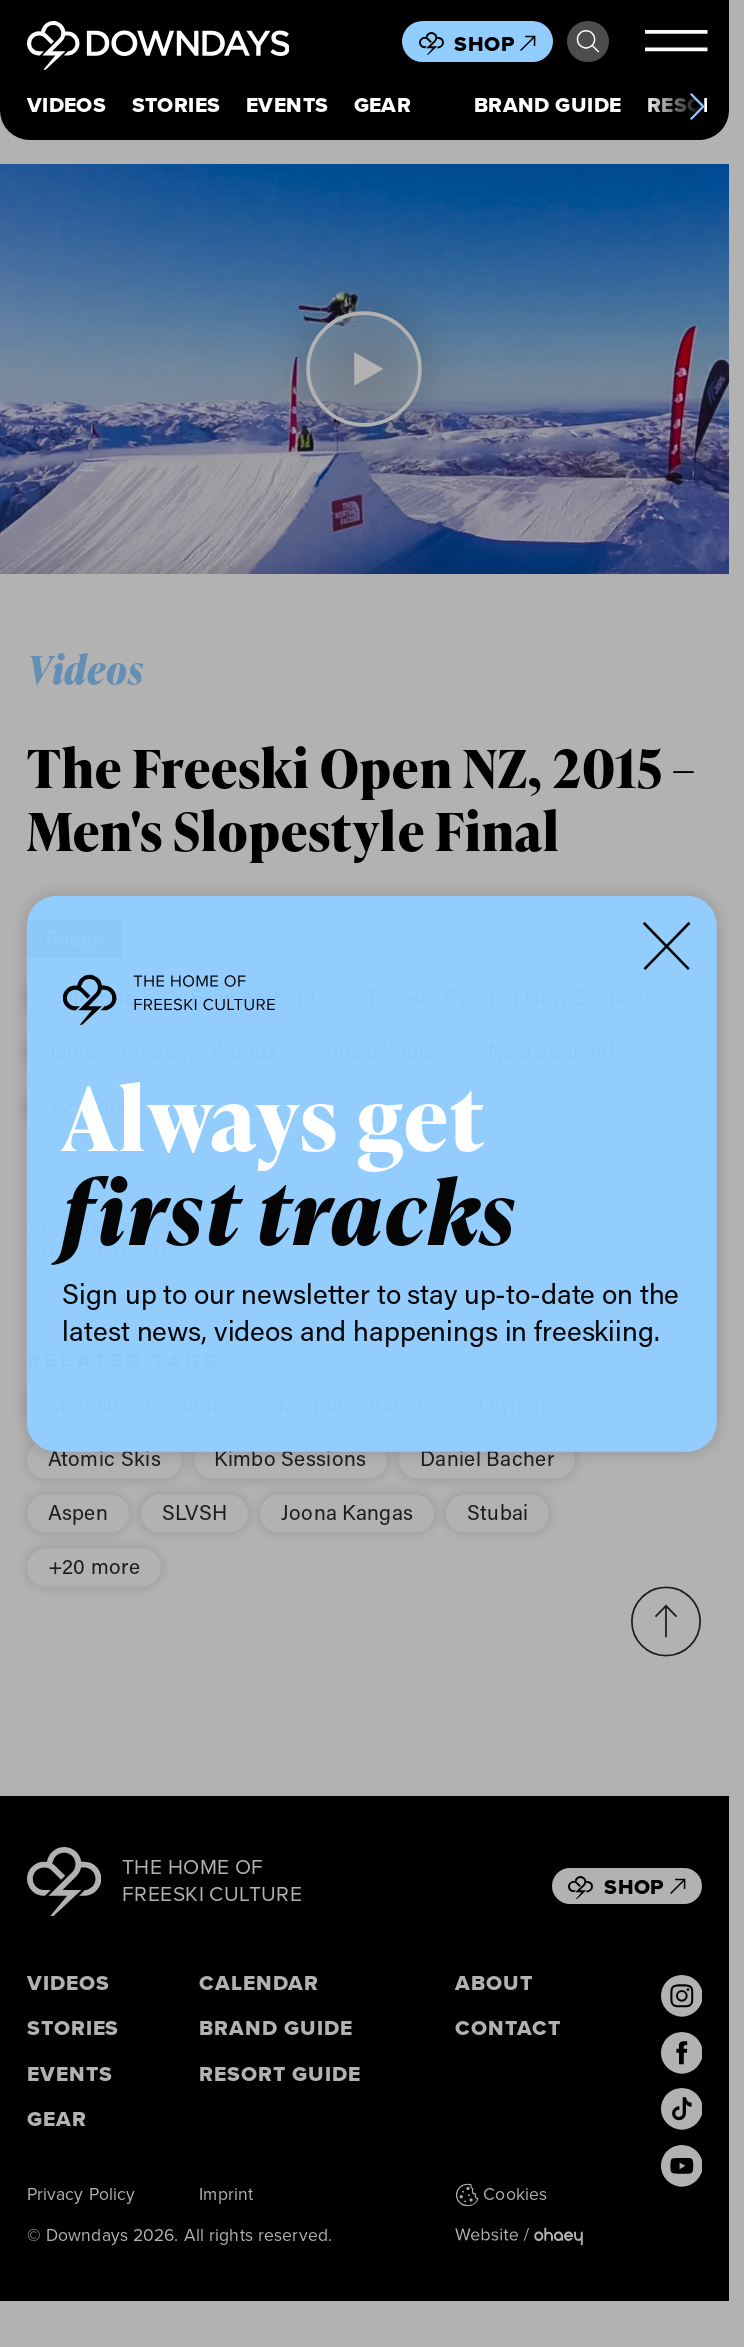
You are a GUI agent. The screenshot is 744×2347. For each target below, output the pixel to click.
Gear (383, 105)
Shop (495, 43)
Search (588, 42)
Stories (176, 105)
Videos (67, 105)
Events (287, 105)
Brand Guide (548, 105)
